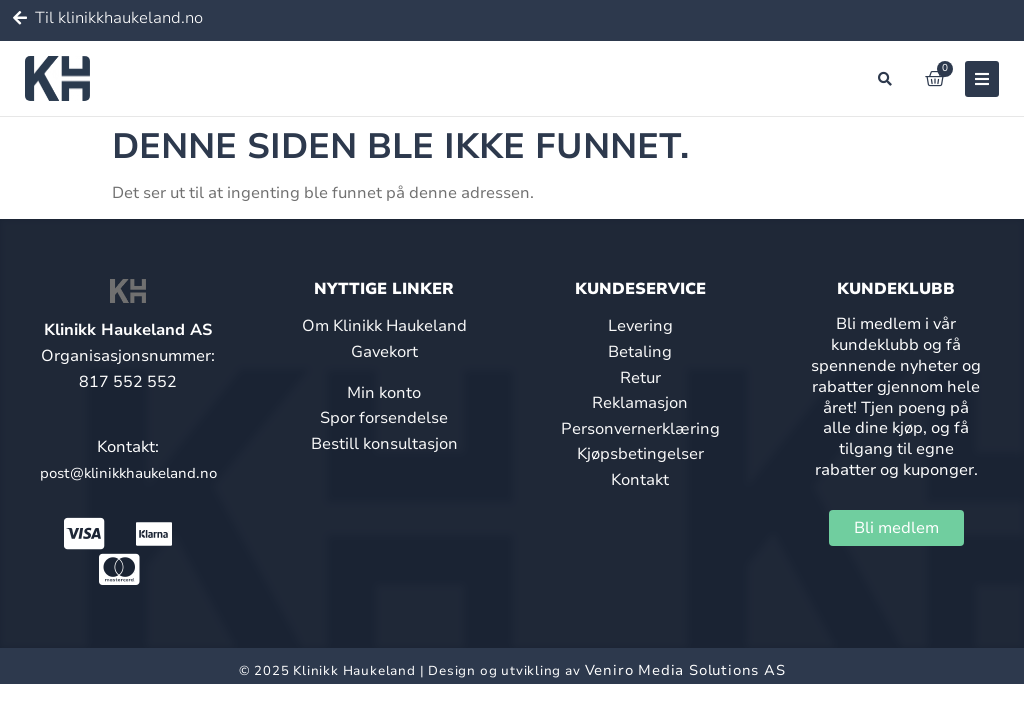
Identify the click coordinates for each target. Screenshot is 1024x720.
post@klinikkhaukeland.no (128, 473)
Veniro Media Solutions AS (685, 670)
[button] (885, 79)
